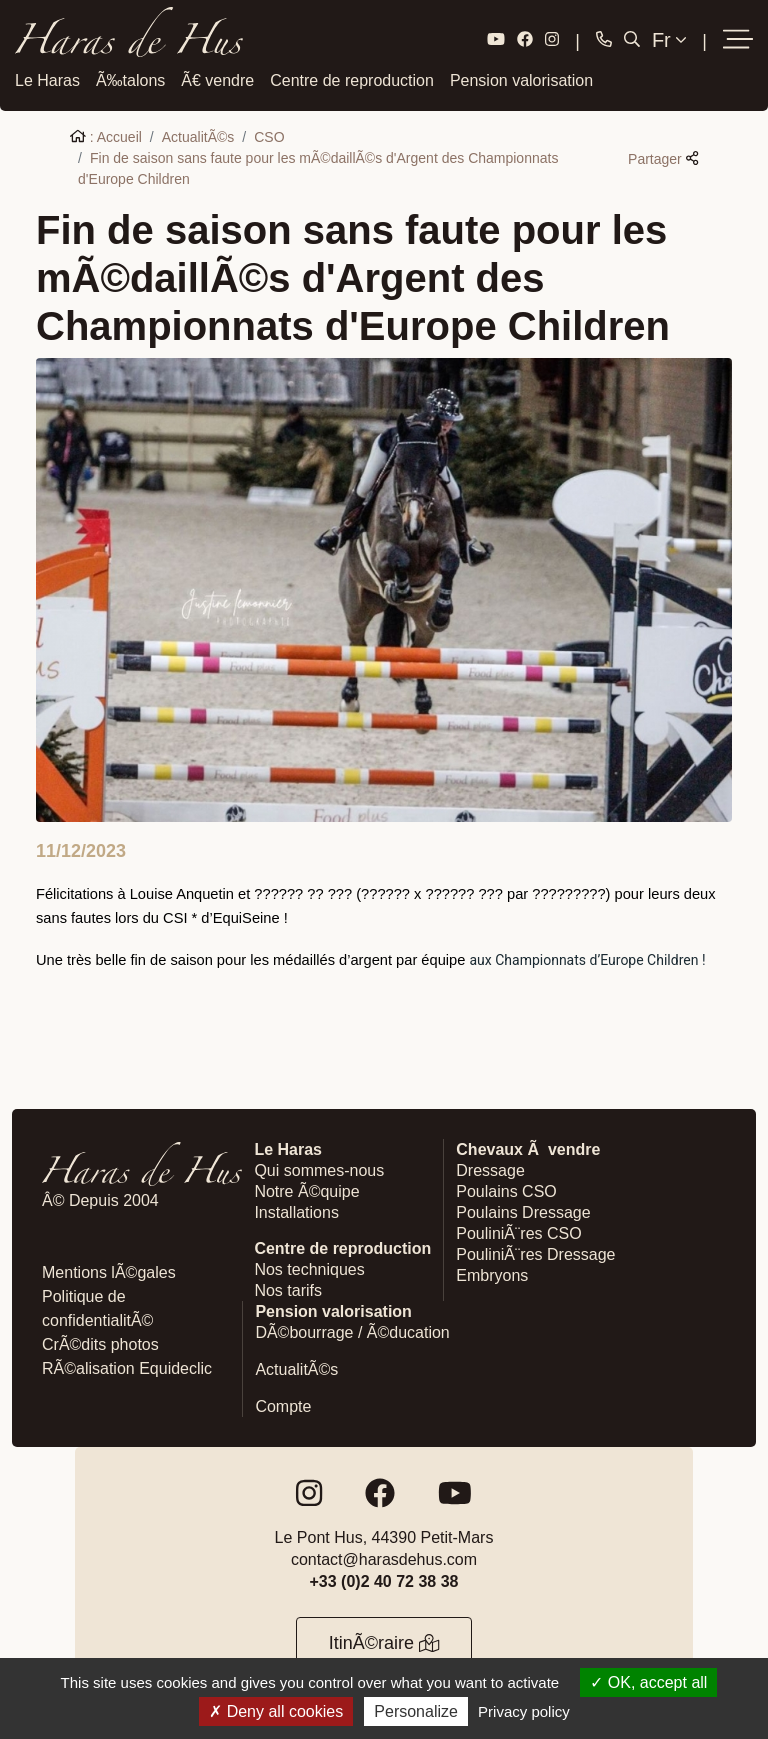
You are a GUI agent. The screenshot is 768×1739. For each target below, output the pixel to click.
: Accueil (106, 135)
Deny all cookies (276, 1711)
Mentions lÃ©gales (109, 1271)
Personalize (416, 1711)
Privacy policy (524, 1711)
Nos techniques (309, 1268)
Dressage (490, 1169)
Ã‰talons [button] (130, 78)
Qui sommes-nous (319, 1169)
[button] (738, 39)
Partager (663, 157)
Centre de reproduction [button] (352, 78)
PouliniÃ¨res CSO (518, 1232)
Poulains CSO (506, 1190)
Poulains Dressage (523, 1211)
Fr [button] (669, 40)
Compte (283, 1405)
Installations (296, 1211)
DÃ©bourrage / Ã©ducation (352, 1331)
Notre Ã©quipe (306, 1190)
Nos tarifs (288, 1289)
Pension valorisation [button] (521, 78)
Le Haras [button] (47, 78)
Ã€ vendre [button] (217, 78)
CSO (269, 135)
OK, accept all (648, 1682)
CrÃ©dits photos (100, 1343)
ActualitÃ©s (198, 135)
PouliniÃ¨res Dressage (535, 1253)
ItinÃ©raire (384, 1642)
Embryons (492, 1274)
